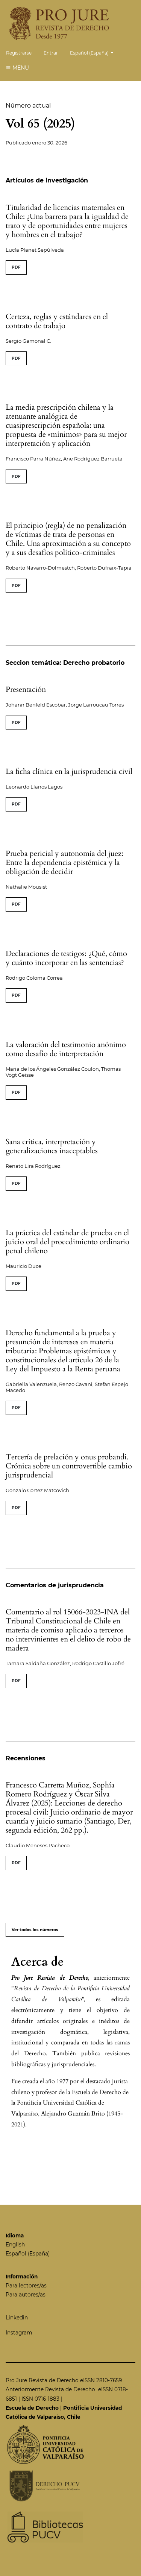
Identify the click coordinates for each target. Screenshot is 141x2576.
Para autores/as (25, 2295)
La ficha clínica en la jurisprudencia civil (69, 771)
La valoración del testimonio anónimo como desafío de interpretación (66, 1049)
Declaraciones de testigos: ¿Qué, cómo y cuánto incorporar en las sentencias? (66, 958)
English (15, 2245)
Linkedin (17, 2318)
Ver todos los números (35, 1929)
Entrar (51, 53)
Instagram (19, 2333)
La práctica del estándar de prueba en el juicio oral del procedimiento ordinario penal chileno (67, 1242)
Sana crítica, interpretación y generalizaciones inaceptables (52, 1146)
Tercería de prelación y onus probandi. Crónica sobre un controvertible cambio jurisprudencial (69, 1466)
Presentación (26, 689)
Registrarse (19, 53)
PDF (16, 267)
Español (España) (94, 52)
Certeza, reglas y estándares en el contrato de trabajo (57, 321)
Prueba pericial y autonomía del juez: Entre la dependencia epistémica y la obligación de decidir (64, 862)
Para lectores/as (26, 2286)
